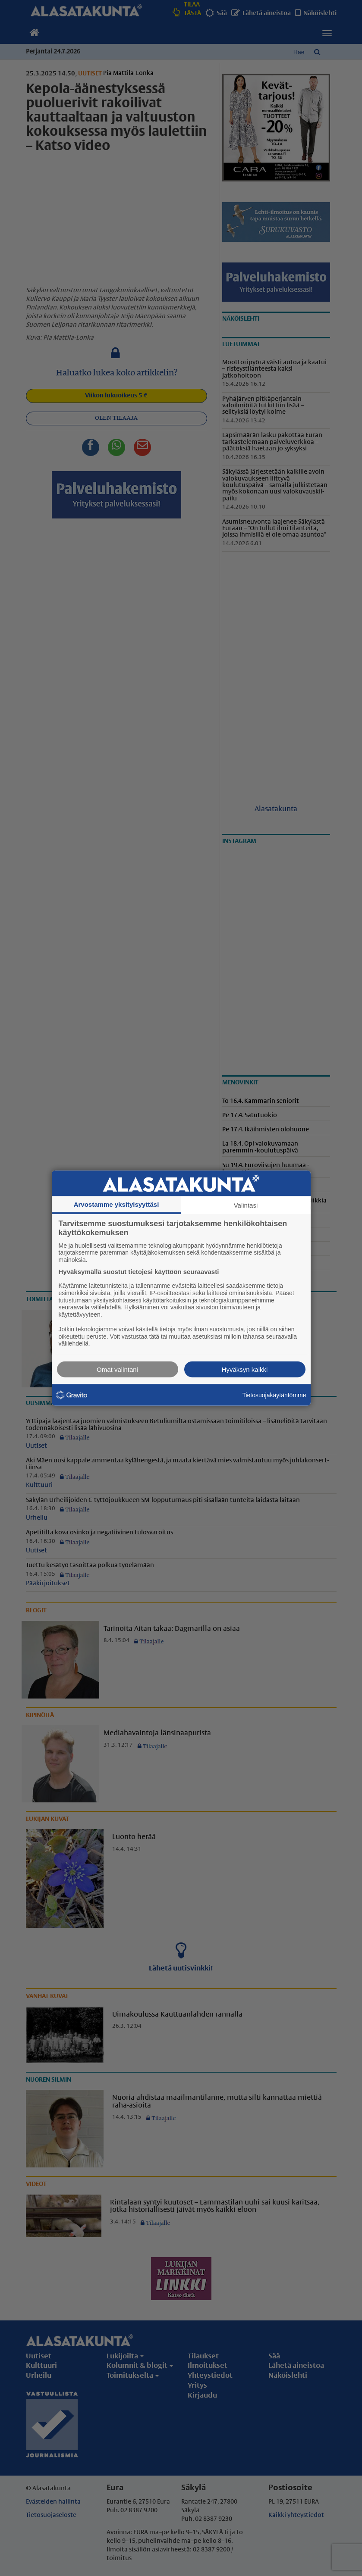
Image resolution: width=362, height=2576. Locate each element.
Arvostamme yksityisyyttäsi (116, 1204)
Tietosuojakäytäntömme (274, 1394)
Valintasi (246, 1204)
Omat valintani (117, 1369)
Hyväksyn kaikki (245, 1369)
